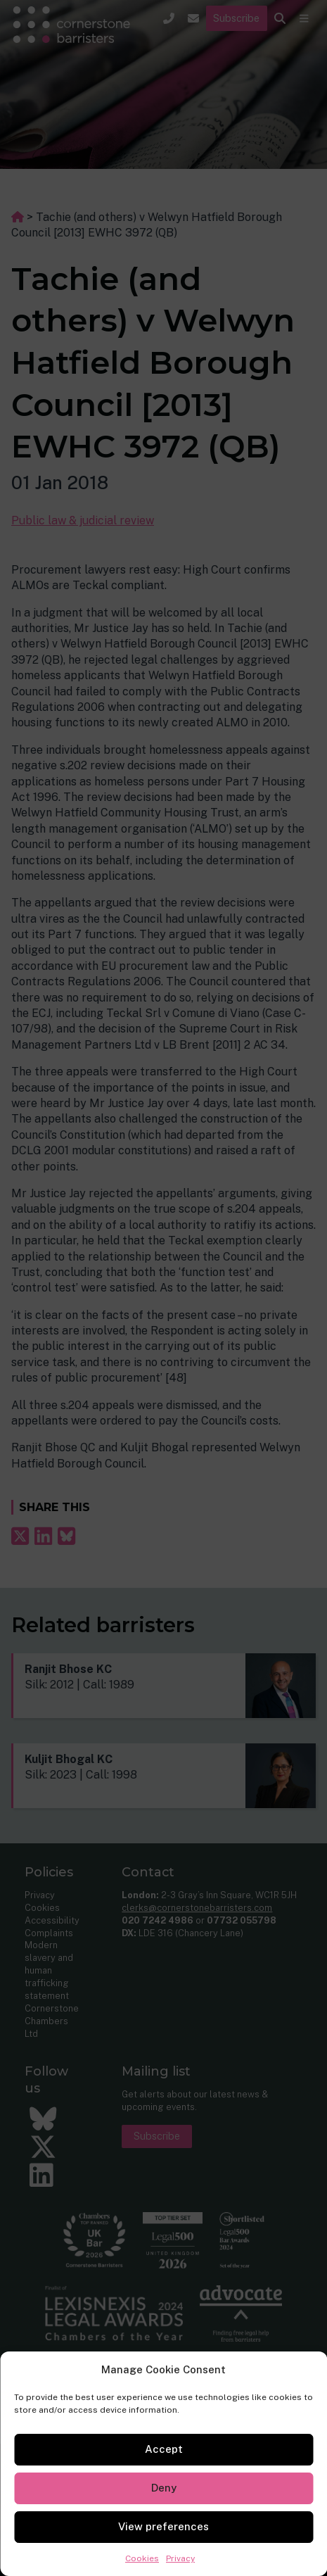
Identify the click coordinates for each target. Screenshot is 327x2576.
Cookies (142, 2558)
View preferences (163, 2526)
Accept (164, 2449)
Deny (164, 2488)
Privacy (180, 2558)
